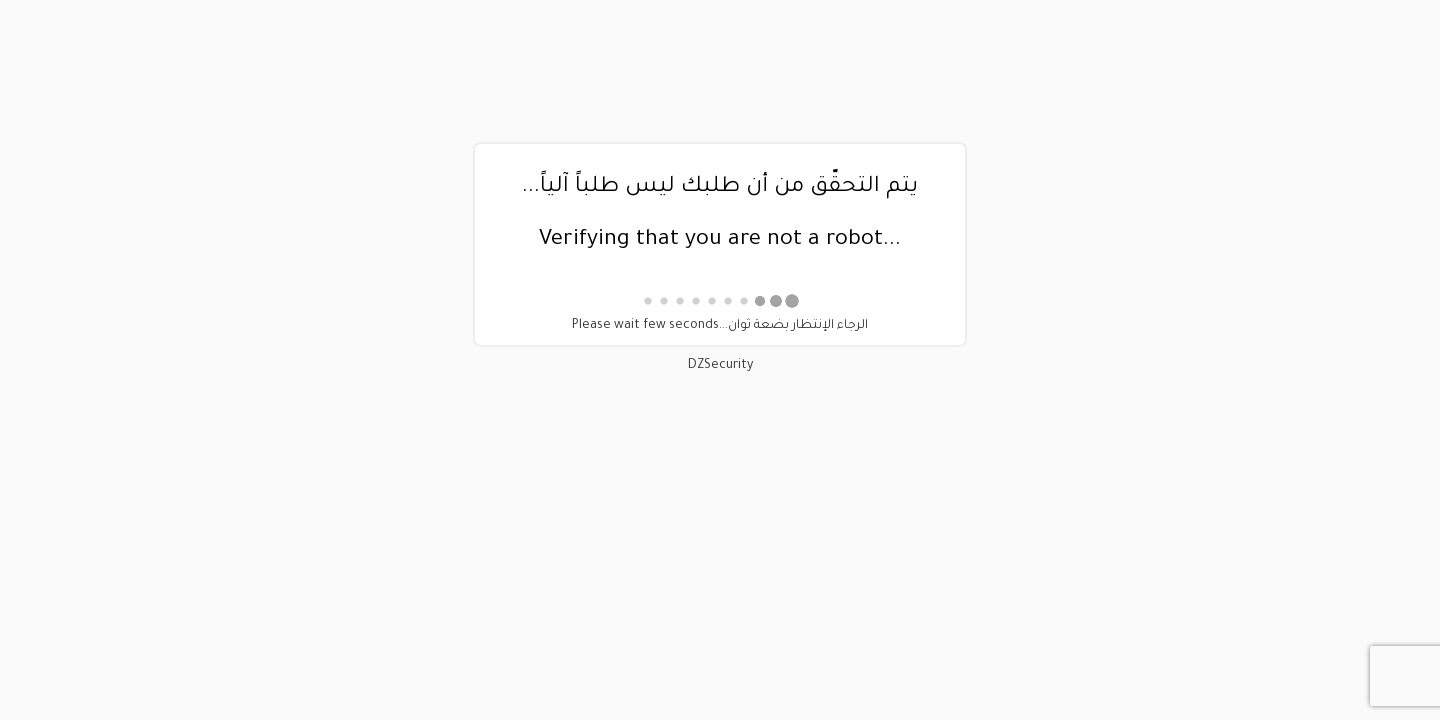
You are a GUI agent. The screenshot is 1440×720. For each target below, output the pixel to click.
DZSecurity (720, 366)
